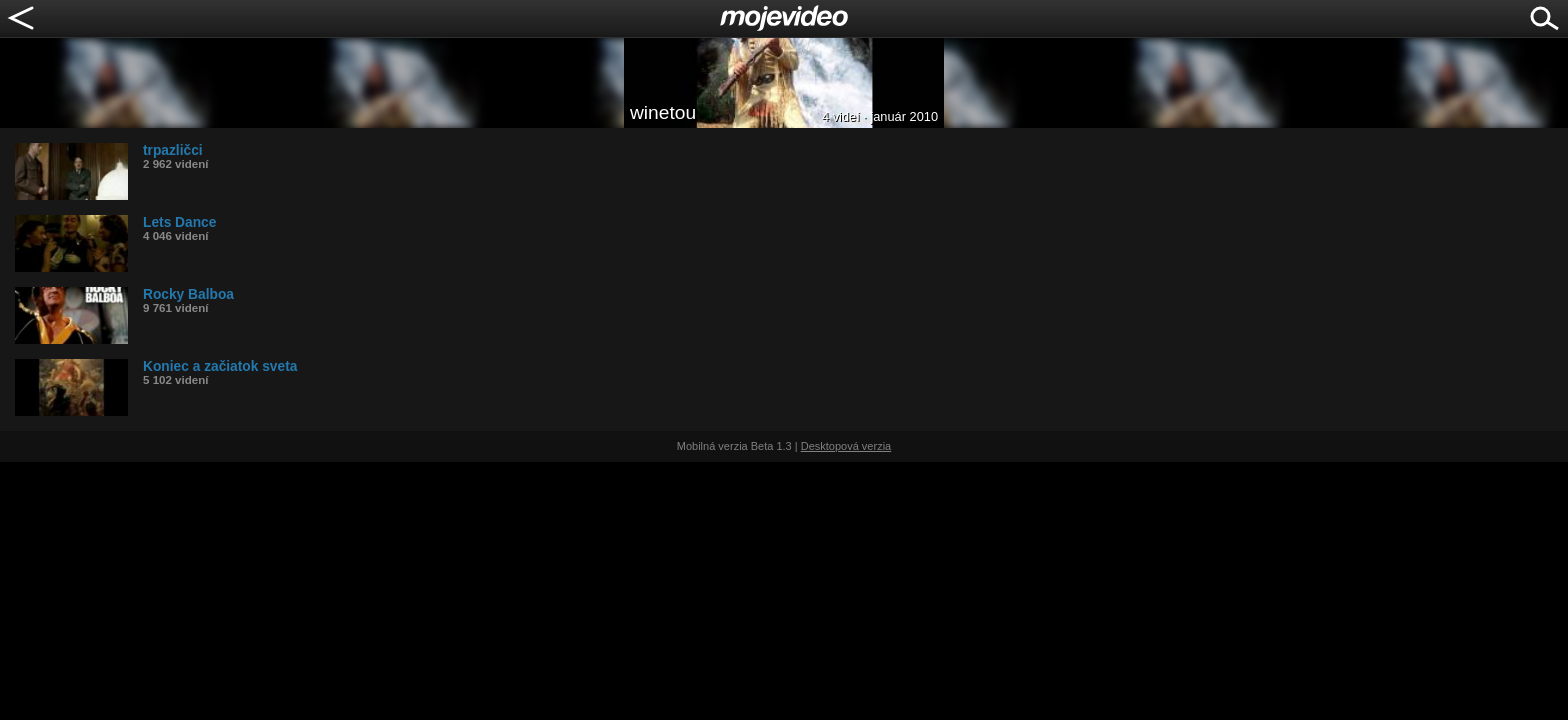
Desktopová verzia (846, 446)
